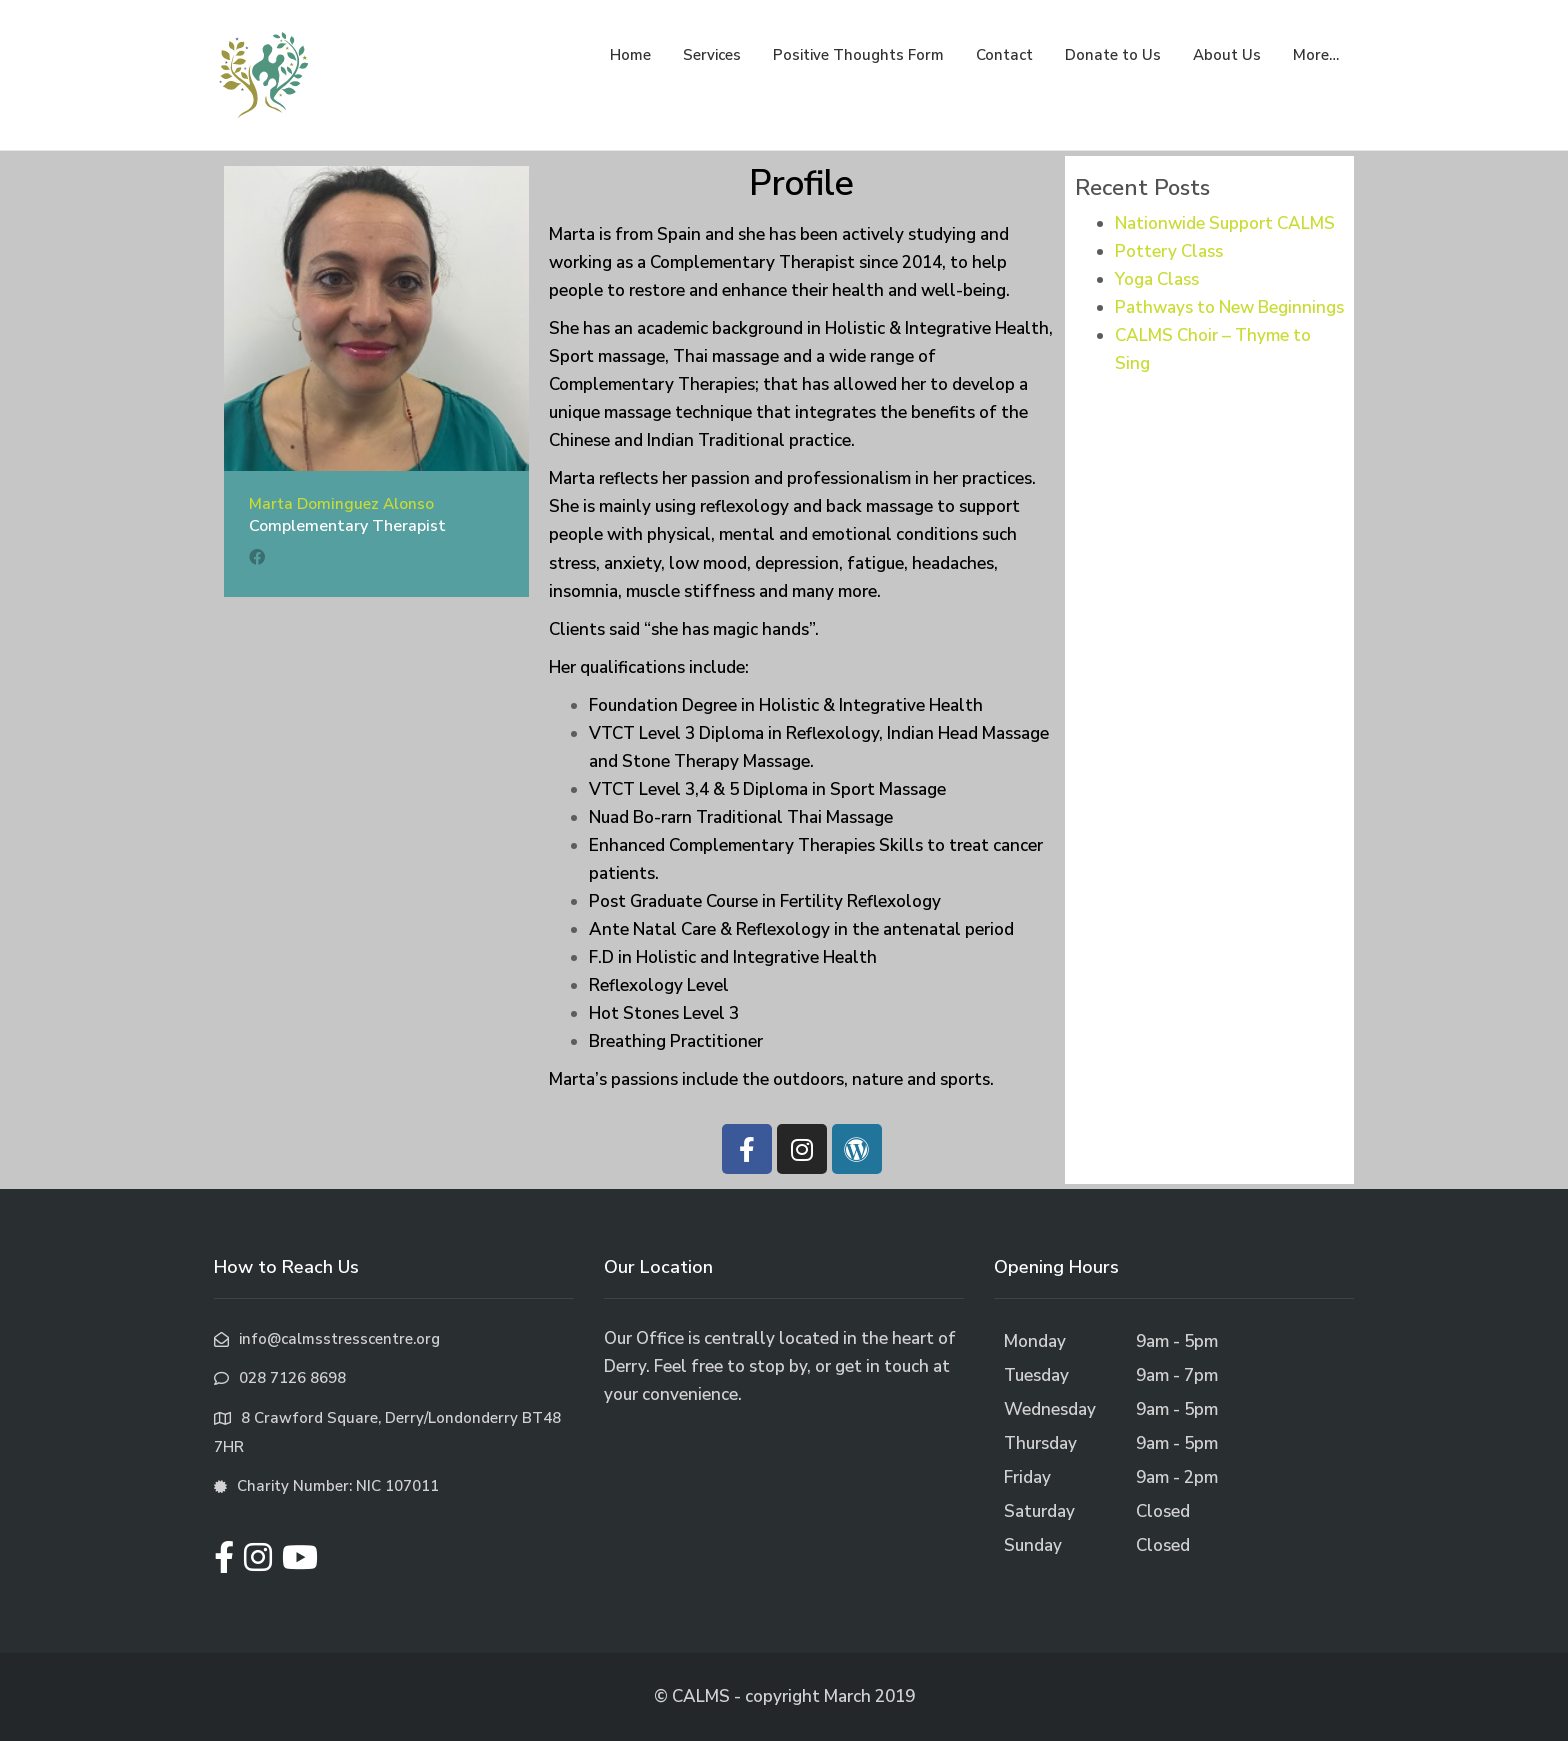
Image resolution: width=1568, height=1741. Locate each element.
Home (630, 55)
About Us (1227, 55)
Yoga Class (1157, 279)
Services (712, 55)
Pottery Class (1169, 251)
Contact (1004, 55)
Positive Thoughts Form (858, 55)
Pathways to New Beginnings (1229, 307)
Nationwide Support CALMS (1225, 223)
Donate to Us (1113, 55)
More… (1316, 55)
